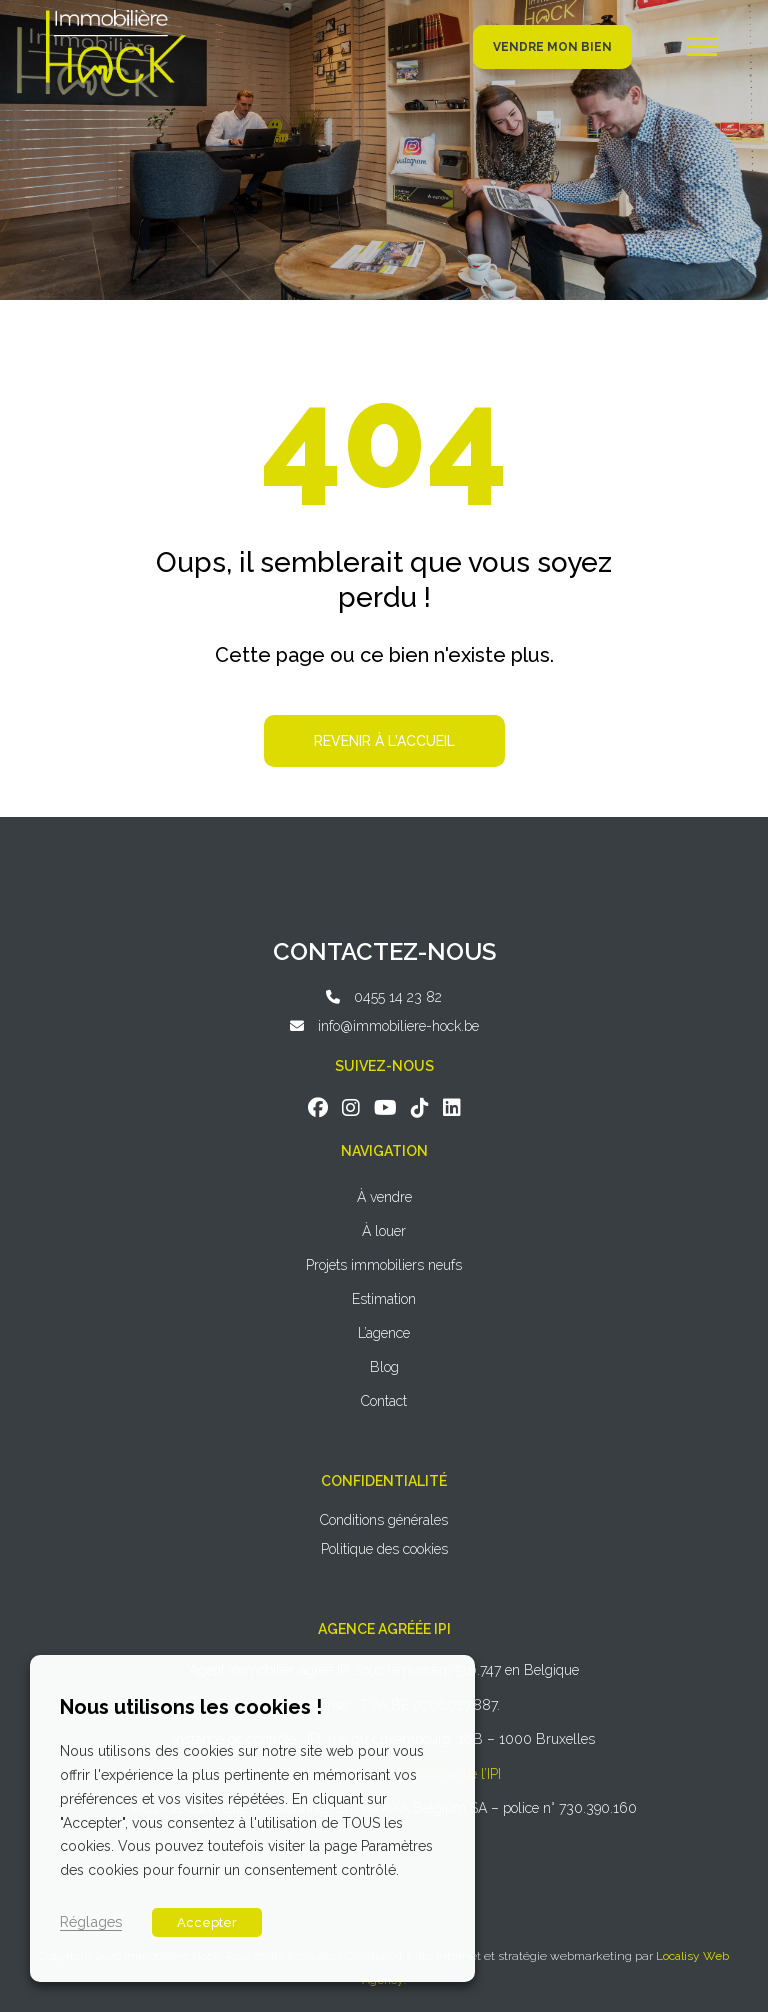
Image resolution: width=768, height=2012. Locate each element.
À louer (384, 1231)
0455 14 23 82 (398, 997)
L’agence (384, 1333)
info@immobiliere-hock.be (398, 1026)
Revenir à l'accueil (384, 741)
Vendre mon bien (552, 47)
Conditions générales (384, 1520)
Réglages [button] (91, 1921)
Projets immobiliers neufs (384, 1265)
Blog (384, 1367)
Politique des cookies (384, 1549)
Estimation (384, 1299)
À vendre (384, 1197)
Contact (384, 1401)
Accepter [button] (207, 1922)
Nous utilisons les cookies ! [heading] (191, 1707)
